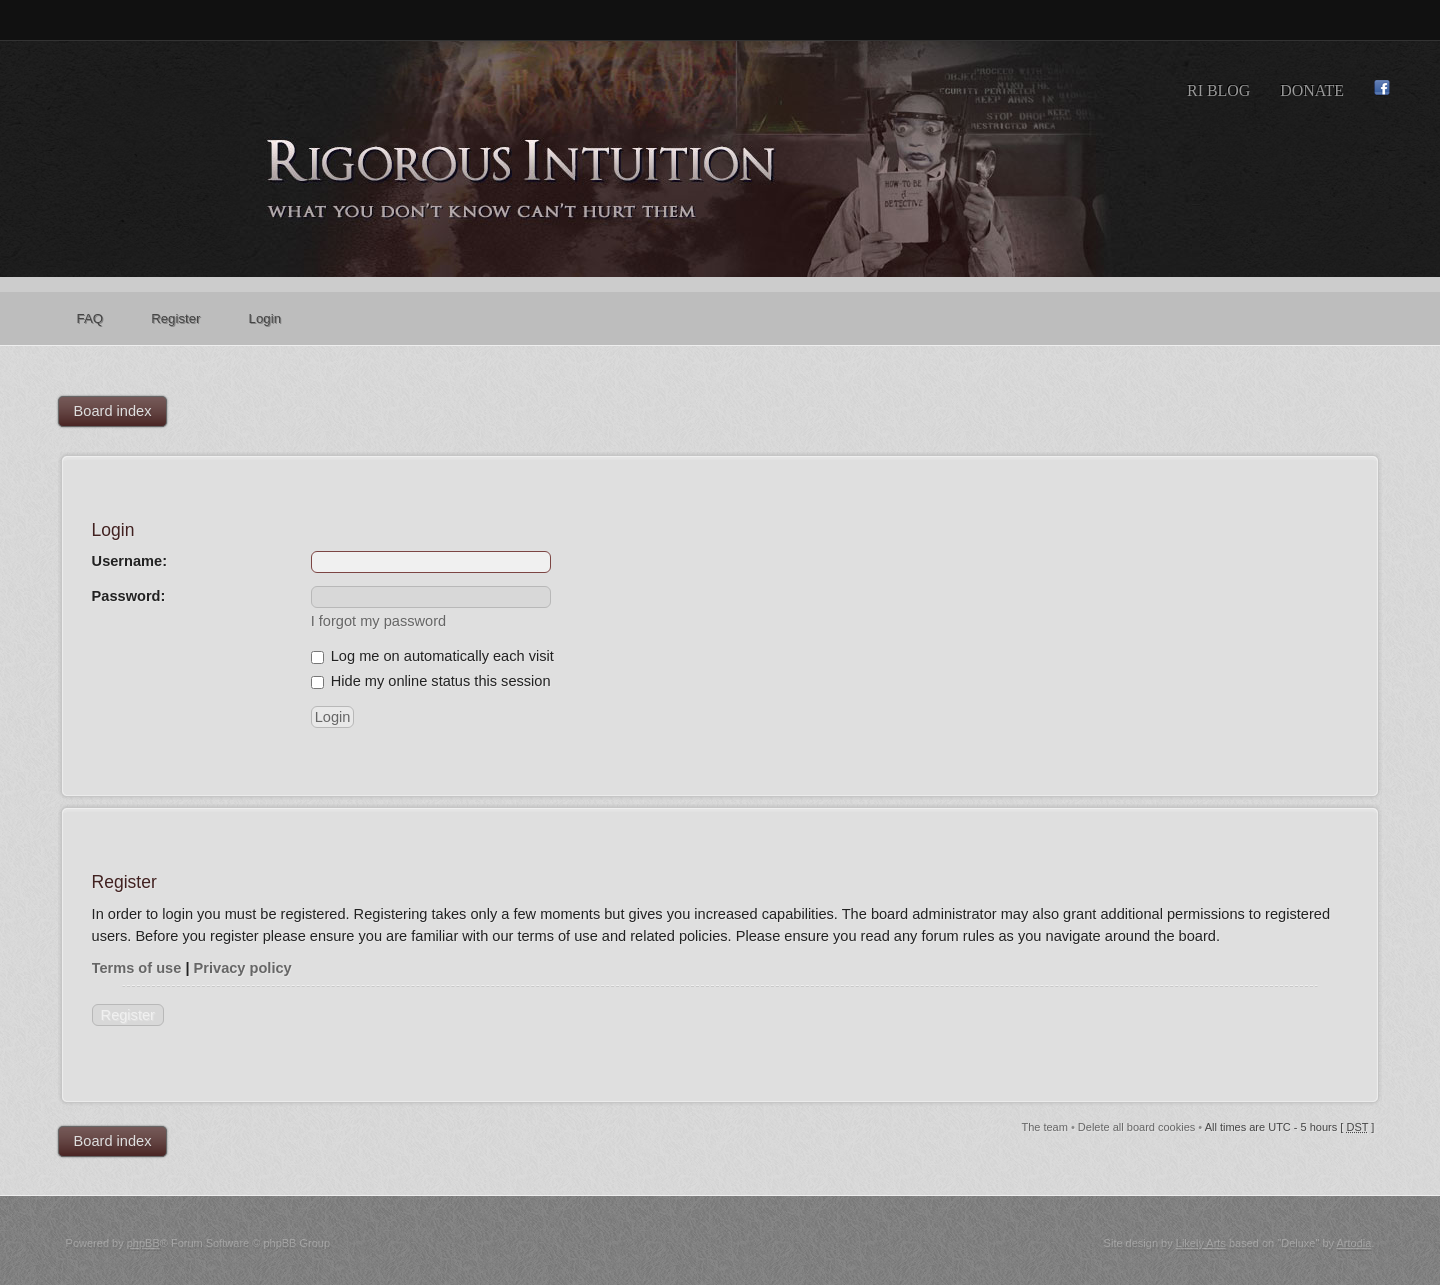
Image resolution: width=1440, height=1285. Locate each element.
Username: (129, 561)
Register (128, 1015)
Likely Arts (1201, 1243)
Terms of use (137, 968)
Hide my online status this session (431, 681)
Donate (1312, 90)
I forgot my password (378, 621)
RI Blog (1218, 90)
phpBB (143, 1243)
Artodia (1353, 1243)
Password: (129, 596)
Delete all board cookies (1136, 1127)
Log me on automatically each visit (432, 656)
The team (1044, 1127)
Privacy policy (243, 968)
